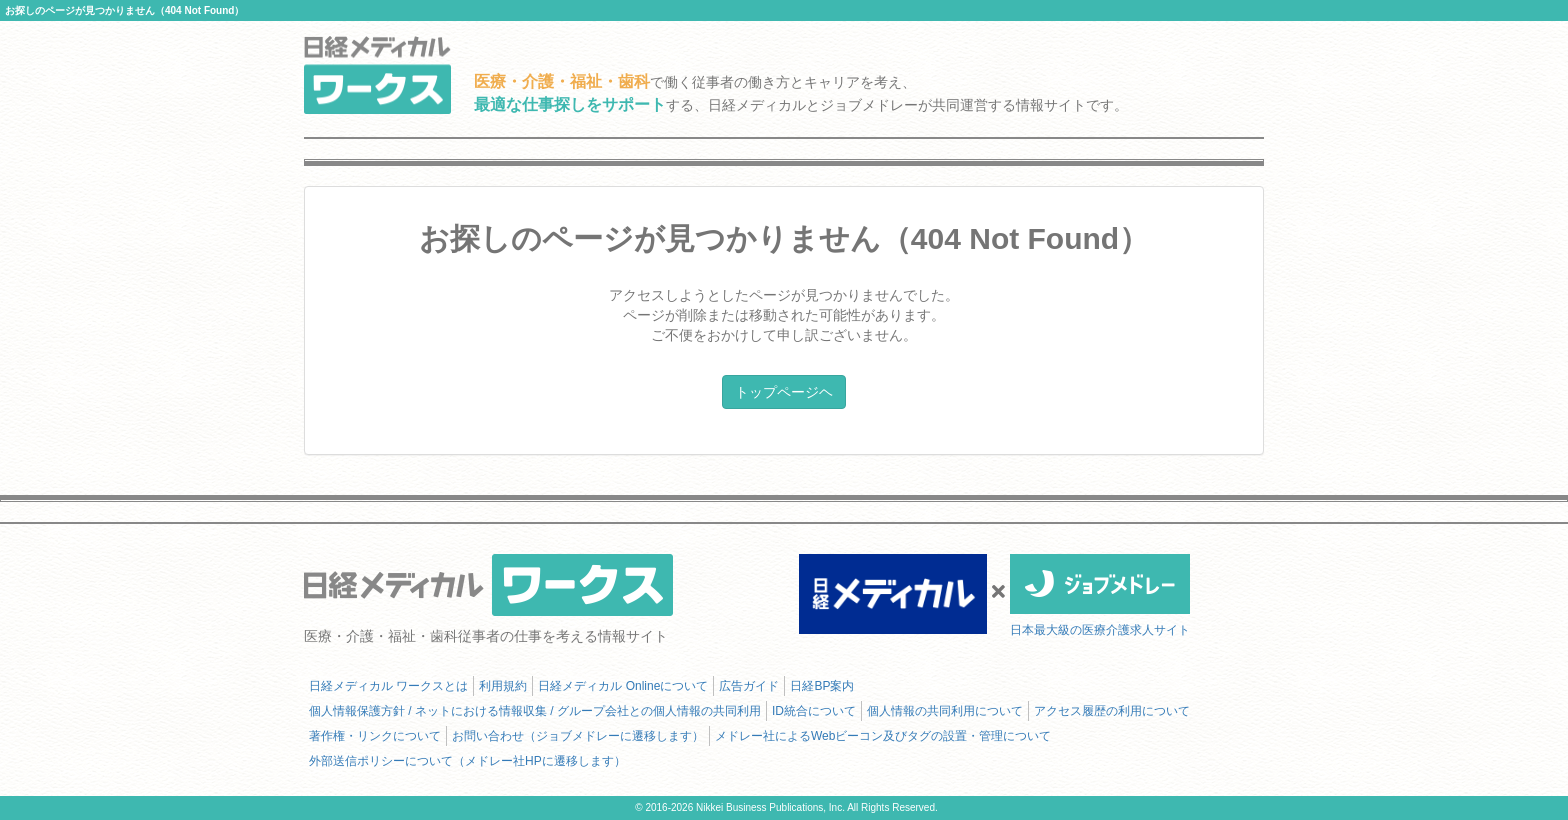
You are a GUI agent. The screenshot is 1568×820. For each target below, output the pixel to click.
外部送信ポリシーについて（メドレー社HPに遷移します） (467, 761)
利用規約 (503, 686)
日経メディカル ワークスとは (388, 686)
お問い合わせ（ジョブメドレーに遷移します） (578, 736)
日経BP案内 (822, 686)
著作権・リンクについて (375, 736)
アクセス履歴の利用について (1112, 711)
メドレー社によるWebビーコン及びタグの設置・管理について (883, 736)
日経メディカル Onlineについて (623, 686)
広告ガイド (749, 686)
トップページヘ (784, 392)
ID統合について (814, 711)
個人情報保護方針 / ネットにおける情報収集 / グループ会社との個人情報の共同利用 (535, 711)
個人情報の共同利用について (945, 711)
